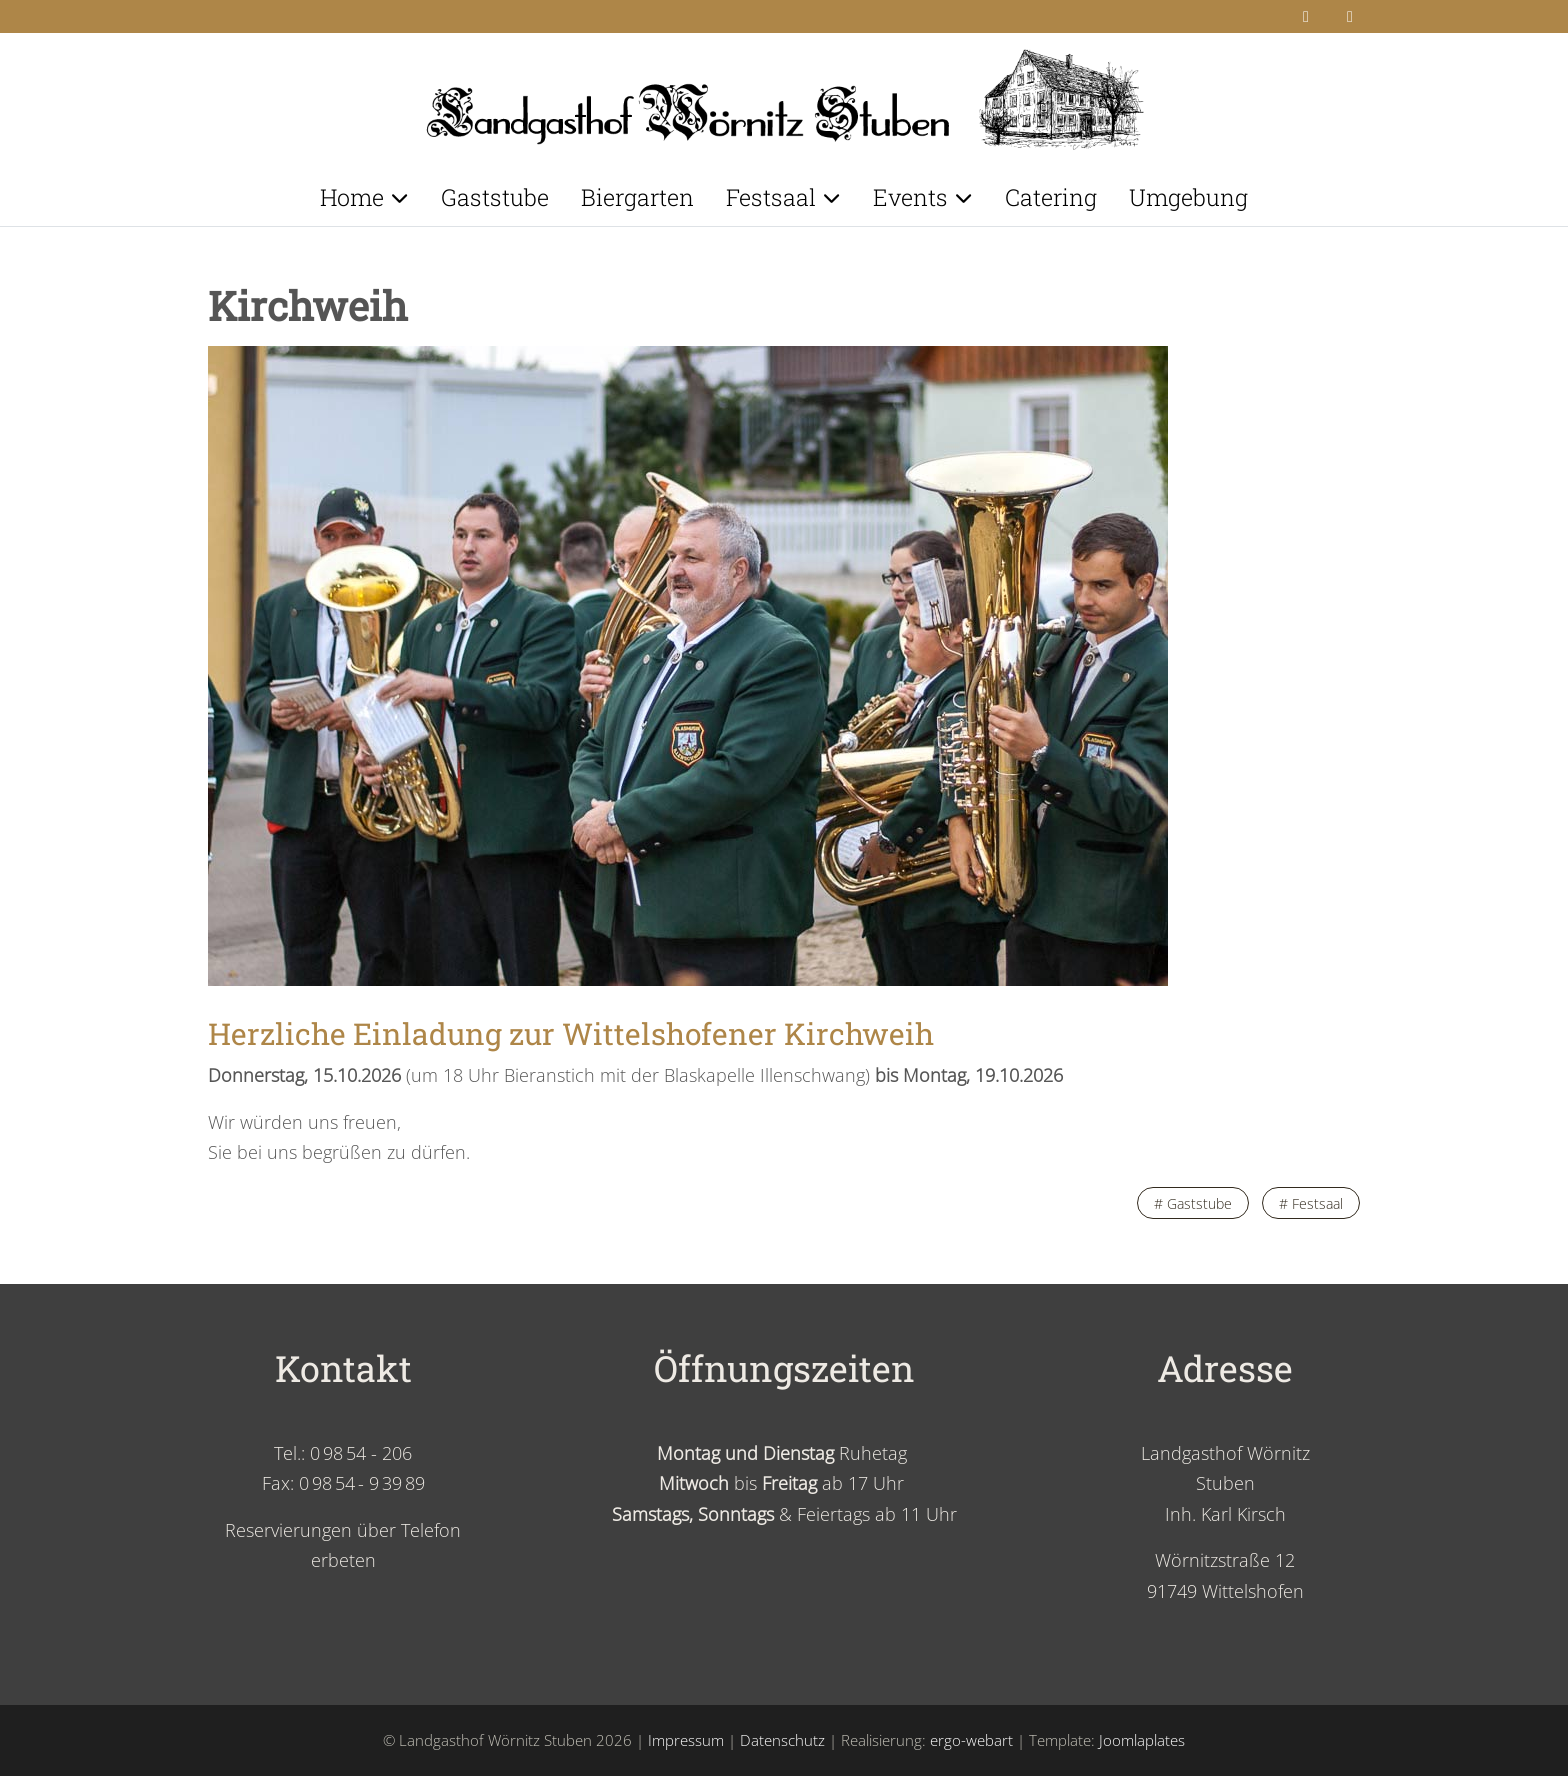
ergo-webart (971, 1740)
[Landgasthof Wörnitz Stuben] (783, 93)
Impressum (686, 1740)
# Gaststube (1193, 1203)
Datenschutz (782, 1740)
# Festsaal (1311, 1203)
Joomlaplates (1142, 1740)
